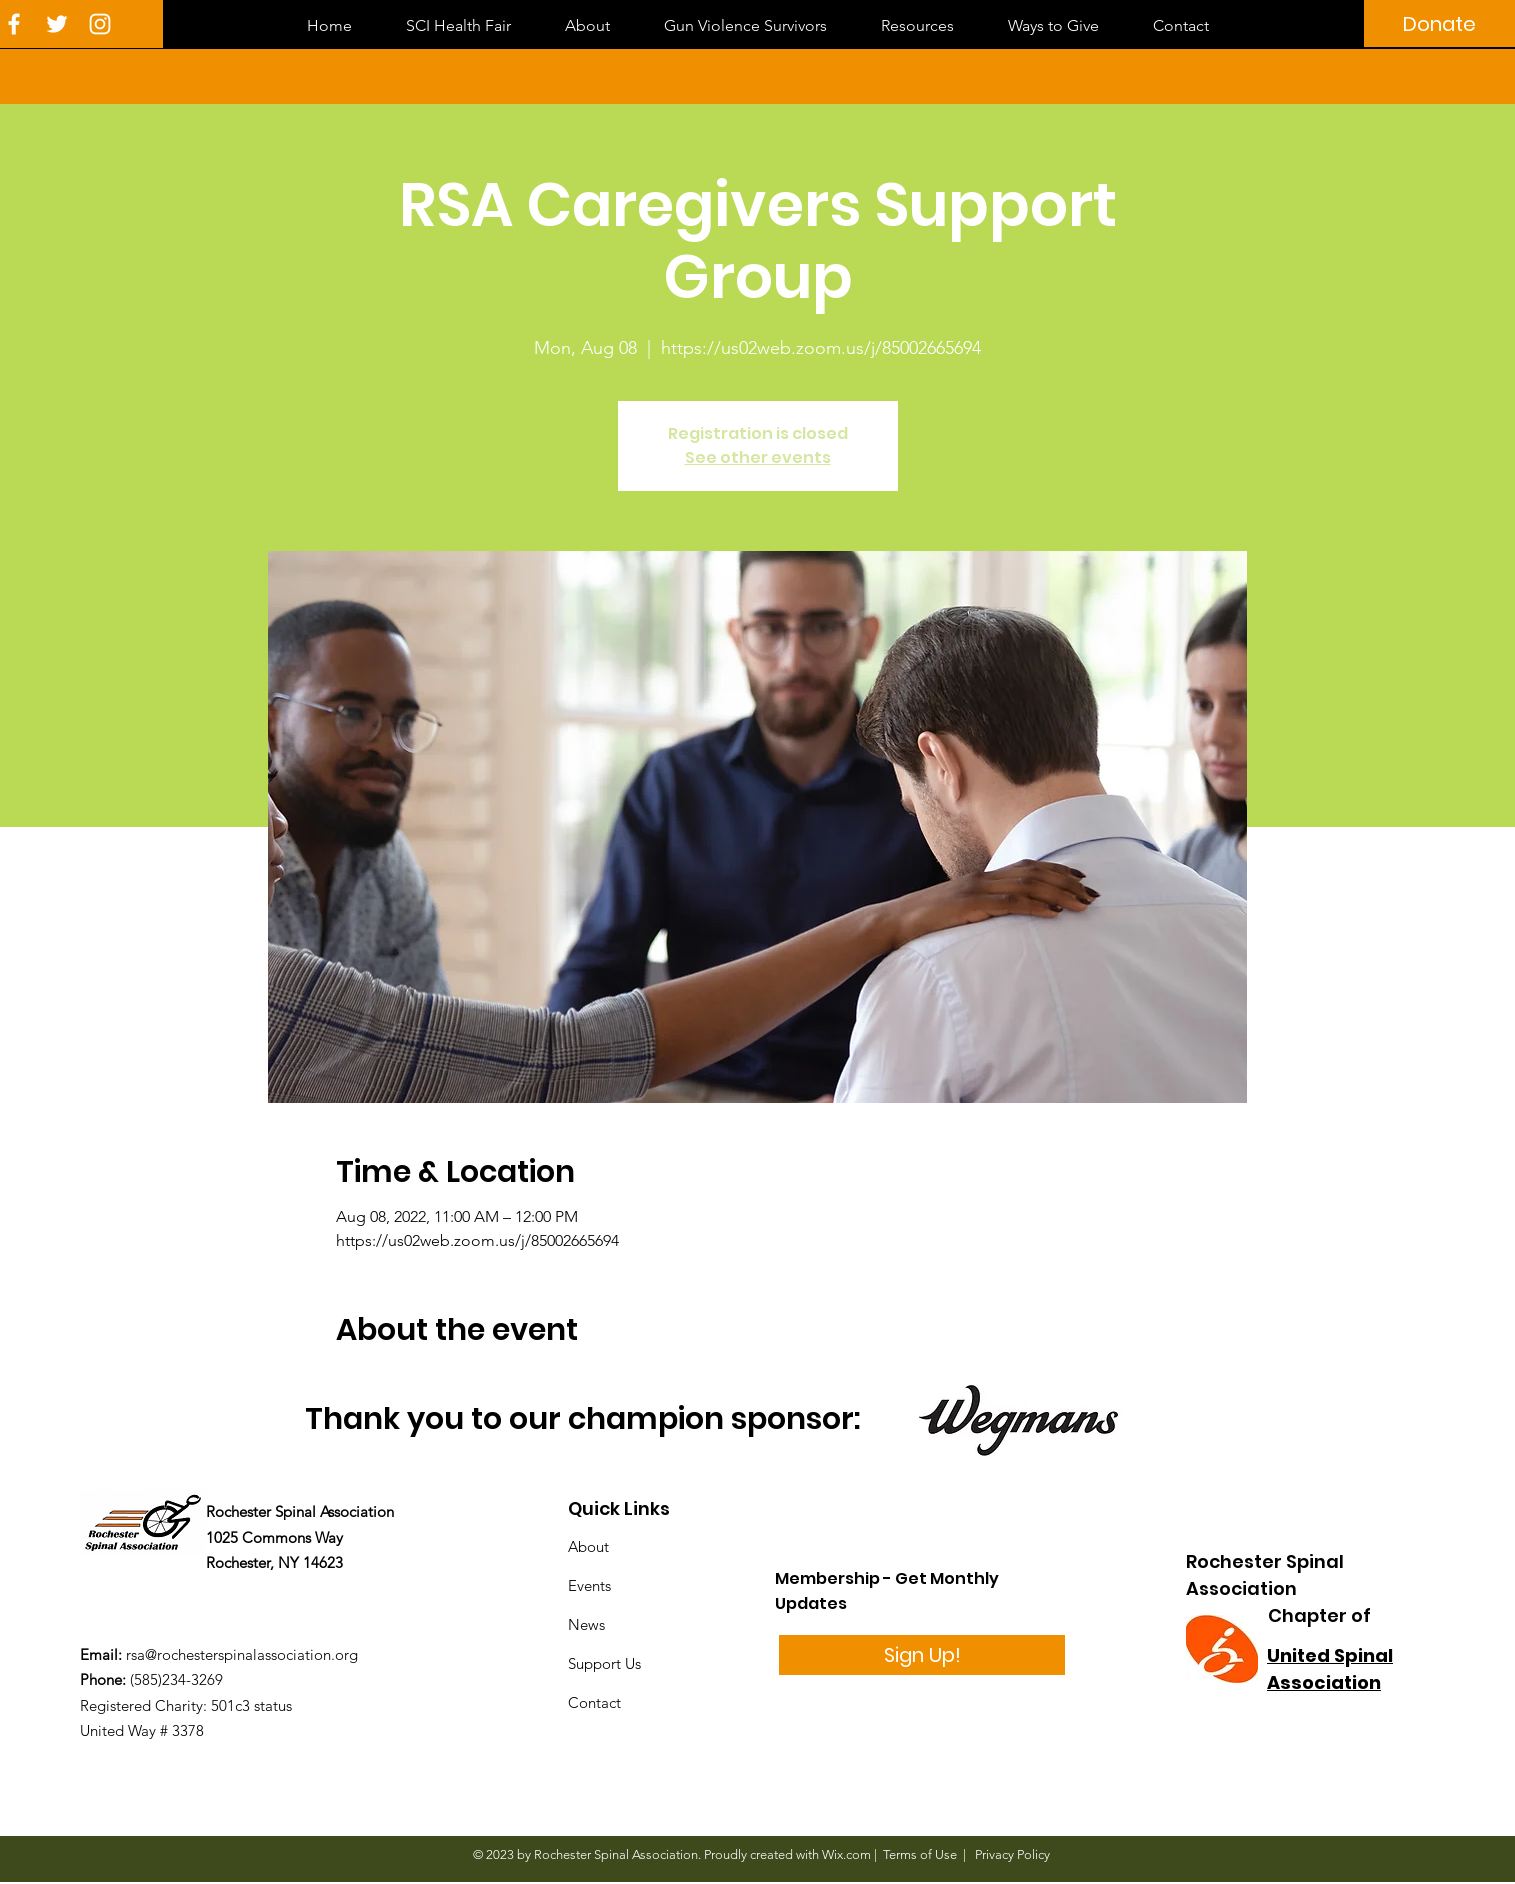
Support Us (604, 1663)
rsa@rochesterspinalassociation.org (242, 1654)
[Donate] (1439, 23)
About (588, 1546)
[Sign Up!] (922, 1655)
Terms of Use (920, 1854)
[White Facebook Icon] (14, 24)
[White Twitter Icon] (57, 24)
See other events (758, 457)
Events (589, 1585)
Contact (594, 1702)
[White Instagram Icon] (100, 24)
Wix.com (846, 1854)
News (586, 1624)
